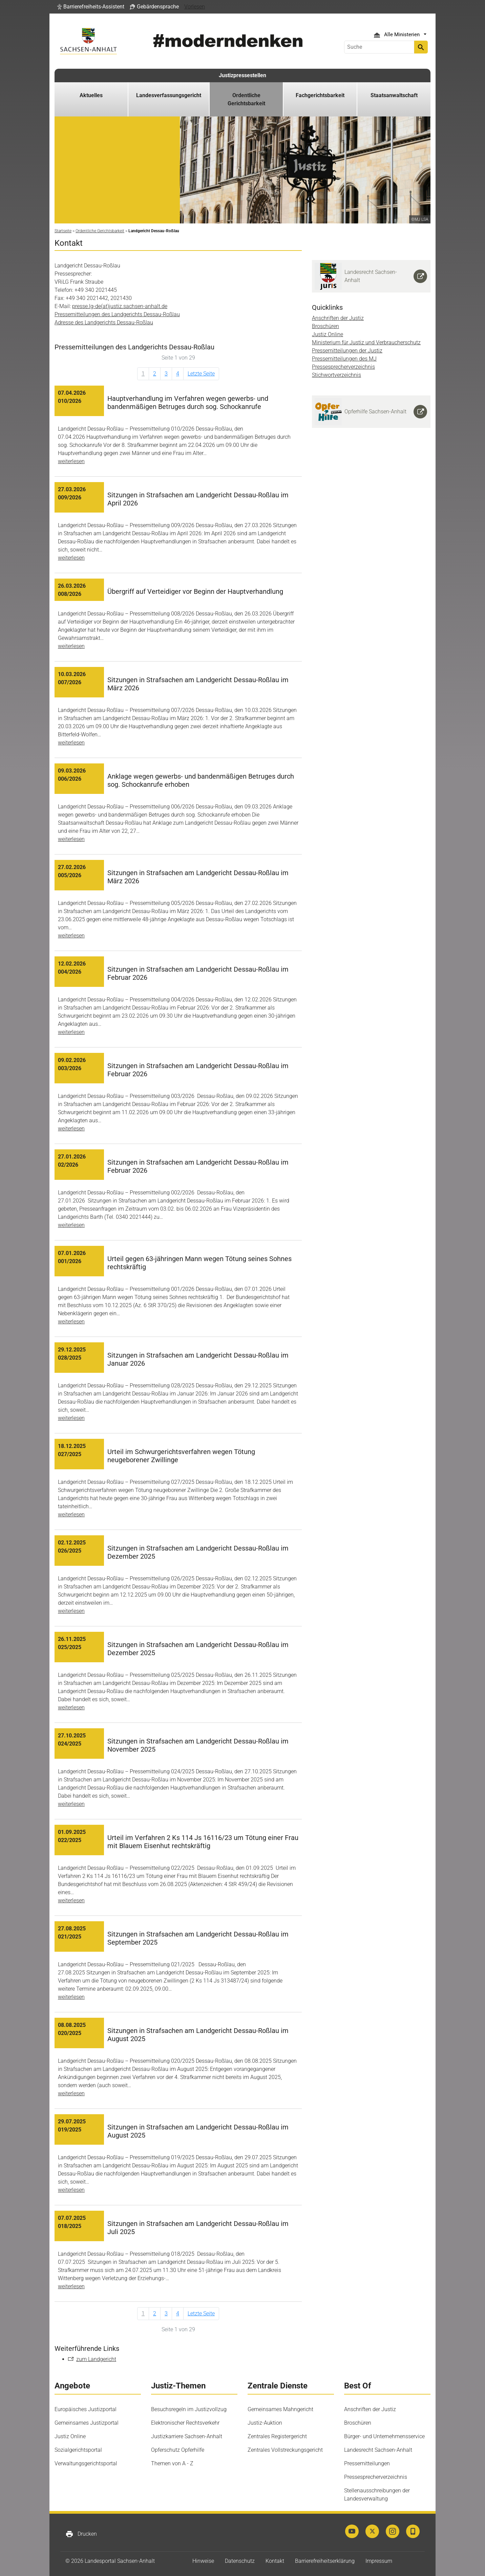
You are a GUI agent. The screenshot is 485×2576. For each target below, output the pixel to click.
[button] (90, 7)
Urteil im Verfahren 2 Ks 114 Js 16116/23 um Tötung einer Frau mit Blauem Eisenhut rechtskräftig (202, 1842)
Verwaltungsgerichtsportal (86, 2463)
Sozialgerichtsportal (78, 2450)
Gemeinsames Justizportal (87, 2423)
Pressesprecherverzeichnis (343, 367)
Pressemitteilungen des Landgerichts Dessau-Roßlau (117, 314)
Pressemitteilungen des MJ (344, 358)
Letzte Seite (201, 373)
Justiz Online (327, 334)
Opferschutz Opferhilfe (177, 2450)
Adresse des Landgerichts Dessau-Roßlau (104, 322)
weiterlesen (71, 461)
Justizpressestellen (242, 75)
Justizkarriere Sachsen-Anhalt (186, 2436)
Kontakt (275, 2561)
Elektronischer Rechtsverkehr (185, 2423)
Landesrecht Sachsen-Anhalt (378, 2450)
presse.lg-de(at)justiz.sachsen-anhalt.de (119, 306)
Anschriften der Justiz (338, 318)
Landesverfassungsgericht (168, 95)
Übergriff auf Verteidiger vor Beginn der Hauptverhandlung (195, 591)
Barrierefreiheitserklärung (325, 2561)
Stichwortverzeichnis (336, 375)
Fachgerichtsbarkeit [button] (320, 95)
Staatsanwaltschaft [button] (394, 95)
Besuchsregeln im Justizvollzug (189, 2409)
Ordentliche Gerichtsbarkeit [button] (246, 99)
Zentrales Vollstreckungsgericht (285, 2450)
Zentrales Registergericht (277, 2436)
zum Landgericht (96, 2359)
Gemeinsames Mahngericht (280, 2409)
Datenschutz (240, 2561)
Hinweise (203, 2561)
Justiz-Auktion (265, 2423)
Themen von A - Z (172, 2463)
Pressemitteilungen (367, 2463)
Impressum (378, 2561)
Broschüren (325, 326)
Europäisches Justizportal (86, 2409)
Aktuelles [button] (91, 95)
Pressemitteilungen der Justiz (347, 350)
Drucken (81, 2534)
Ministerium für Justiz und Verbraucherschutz (366, 342)
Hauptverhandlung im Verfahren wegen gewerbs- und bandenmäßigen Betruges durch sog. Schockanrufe (187, 402)
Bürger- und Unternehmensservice (384, 2436)
